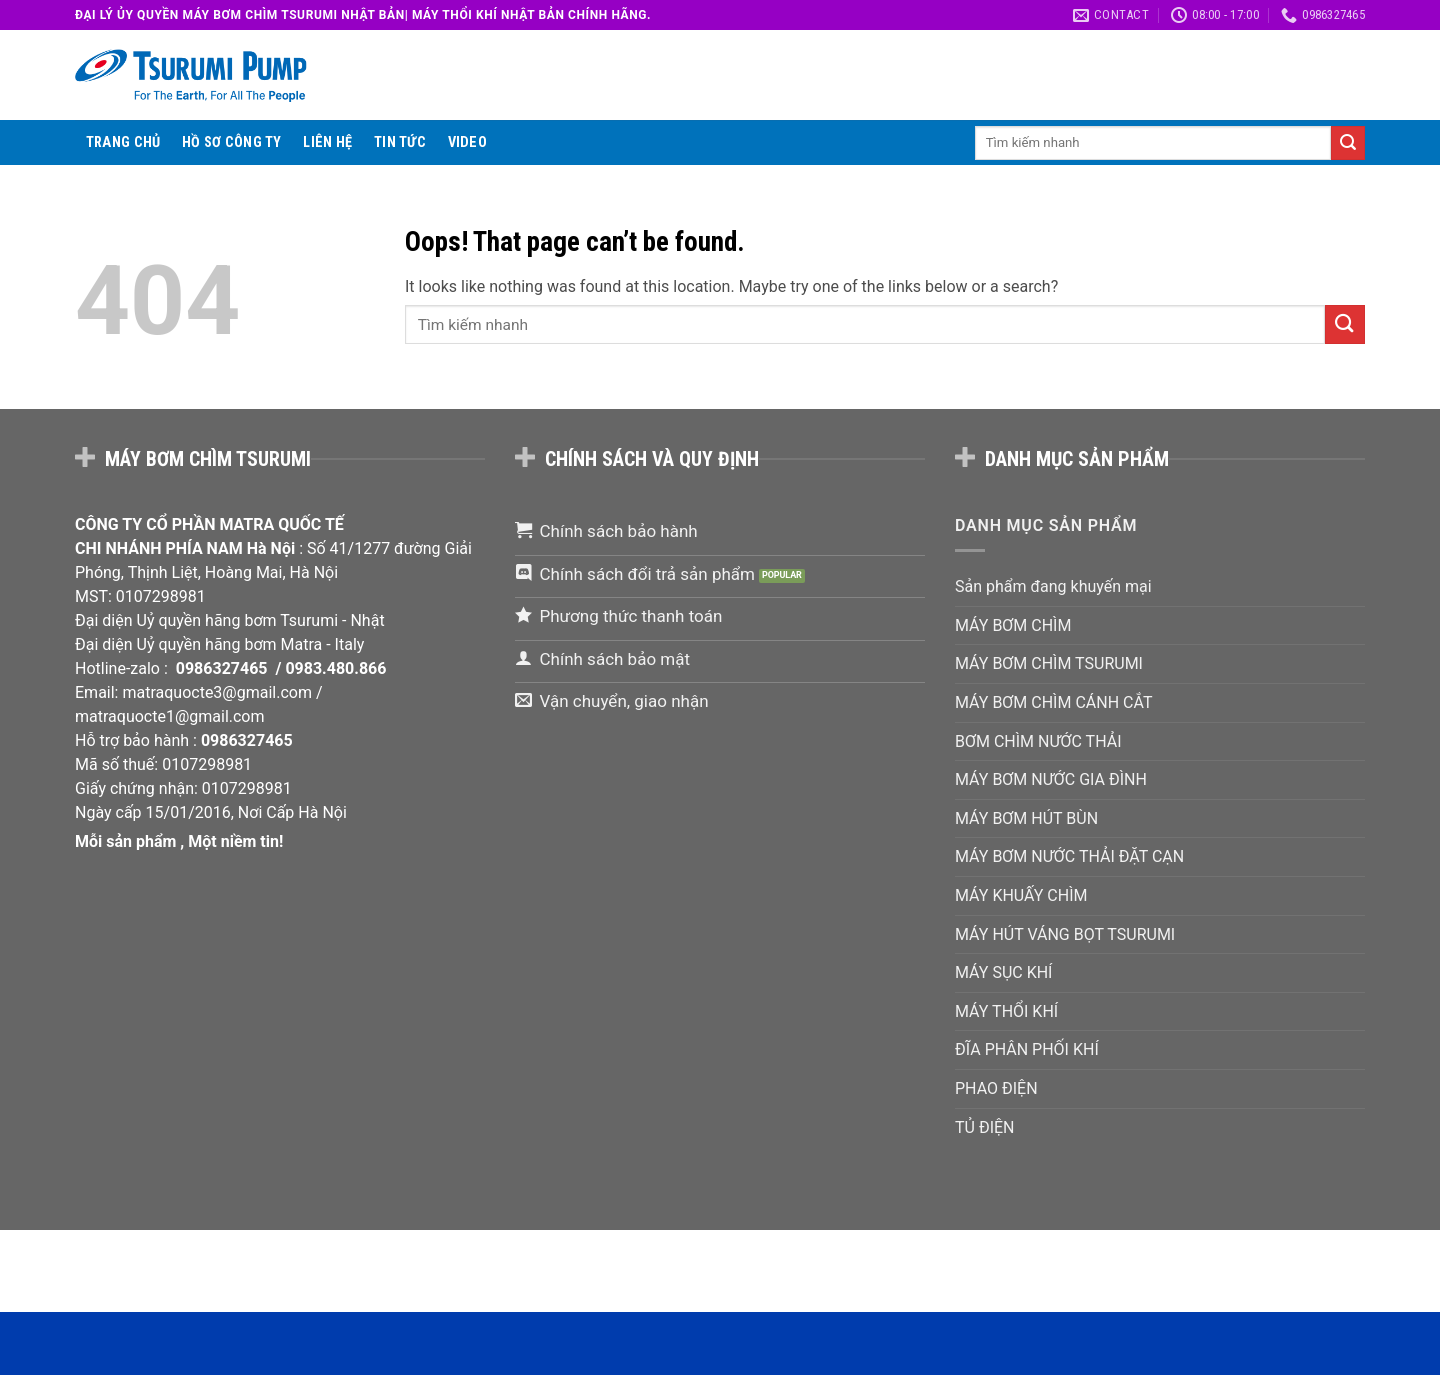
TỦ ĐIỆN (984, 1127)
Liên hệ (327, 142)
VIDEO (467, 142)
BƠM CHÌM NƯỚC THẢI (1038, 741)
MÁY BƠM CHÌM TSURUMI (1049, 663)
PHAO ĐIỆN (996, 1088)
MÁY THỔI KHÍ (1006, 1011)
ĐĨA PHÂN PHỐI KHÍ (1027, 1049)
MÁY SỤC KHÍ (1003, 972)
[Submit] (1348, 143)
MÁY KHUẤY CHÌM (1021, 895)
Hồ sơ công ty (232, 142)
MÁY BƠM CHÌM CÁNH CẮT (1053, 702)
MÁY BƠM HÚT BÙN (1026, 818)
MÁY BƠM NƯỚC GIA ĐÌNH (1051, 779)
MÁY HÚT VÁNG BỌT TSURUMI (1065, 934)
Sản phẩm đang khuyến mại (1053, 586)
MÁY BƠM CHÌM (1013, 625)
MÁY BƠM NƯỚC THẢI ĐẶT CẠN (1069, 856)
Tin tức (400, 142)
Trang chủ (123, 142)
